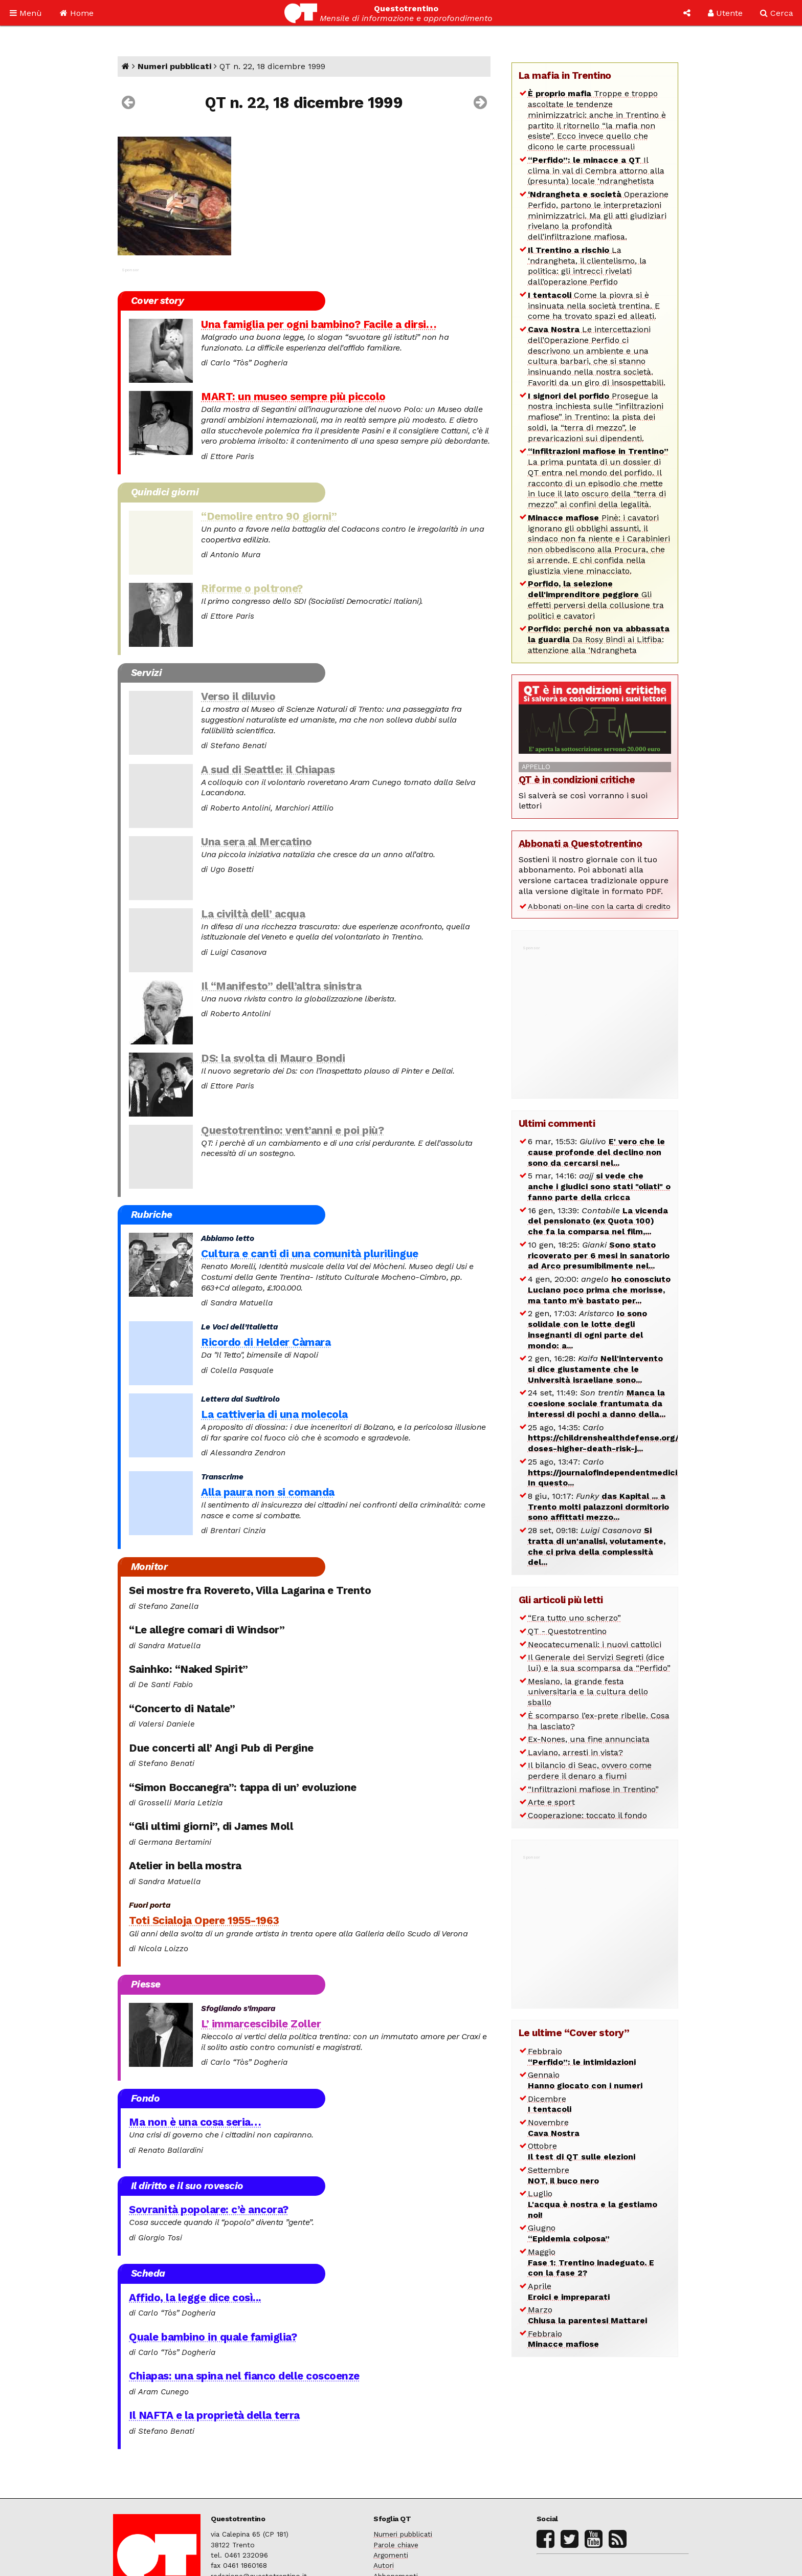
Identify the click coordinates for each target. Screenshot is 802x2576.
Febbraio (582, 2056)
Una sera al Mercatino (256, 842)
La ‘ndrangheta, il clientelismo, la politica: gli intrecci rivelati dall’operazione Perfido (587, 266)
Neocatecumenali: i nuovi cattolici (594, 1644)
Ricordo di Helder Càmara (265, 1342)
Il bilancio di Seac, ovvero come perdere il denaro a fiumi (590, 1770)
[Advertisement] (595, 1016)
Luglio (592, 2204)
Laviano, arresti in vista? (575, 1752)
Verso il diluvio (238, 696)
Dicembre (549, 2104)
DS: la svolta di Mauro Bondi (273, 1058)
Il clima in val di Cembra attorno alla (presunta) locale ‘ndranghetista (596, 170)
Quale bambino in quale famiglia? (213, 2337)
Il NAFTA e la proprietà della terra (214, 2415)
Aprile (569, 2291)
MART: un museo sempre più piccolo (293, 396)
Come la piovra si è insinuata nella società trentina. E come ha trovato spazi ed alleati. (594, 305)
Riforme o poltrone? (252, 588)
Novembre (554, 2127)
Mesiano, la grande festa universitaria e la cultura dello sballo (588, 1692)
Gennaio (585, 2080)
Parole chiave (395, 2545)
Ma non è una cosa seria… (195, 2122)
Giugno (569, 2233)
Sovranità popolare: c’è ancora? (208, 2209)
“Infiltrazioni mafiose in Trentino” (593, 1789)
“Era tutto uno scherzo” (574, 1618)
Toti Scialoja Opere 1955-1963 (204, 1920)
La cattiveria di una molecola (274, 1414)
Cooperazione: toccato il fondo (587, 1815)
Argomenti (390, 2555)
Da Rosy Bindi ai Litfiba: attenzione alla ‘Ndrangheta (599, 639)
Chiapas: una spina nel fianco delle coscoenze (244, 2376)
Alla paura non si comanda (268, 1492)
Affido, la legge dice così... (195, 2297)
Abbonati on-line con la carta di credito (599, 906)
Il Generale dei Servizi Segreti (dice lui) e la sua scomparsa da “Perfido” (599, 1662)
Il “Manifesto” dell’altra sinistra (281, 986)
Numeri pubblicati (174, 66)
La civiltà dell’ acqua (253, 914)
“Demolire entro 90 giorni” (269, 516)
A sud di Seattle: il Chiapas (268, 769)
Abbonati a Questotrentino (580, 843)
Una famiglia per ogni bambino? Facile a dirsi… (318, 324)
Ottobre (581, 2151)
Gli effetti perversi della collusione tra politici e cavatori (596, 599)
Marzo (587, 2315)
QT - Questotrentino (567, 1631)
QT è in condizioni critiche (577, 779)
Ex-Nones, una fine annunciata (589, 1739)
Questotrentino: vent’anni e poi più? (292, 1130)
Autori (383, 2565)
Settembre (563, 2175)
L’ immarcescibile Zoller (261, 2024)
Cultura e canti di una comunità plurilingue (309, 1254)
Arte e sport (551, 1802)
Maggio (591, 2262)
